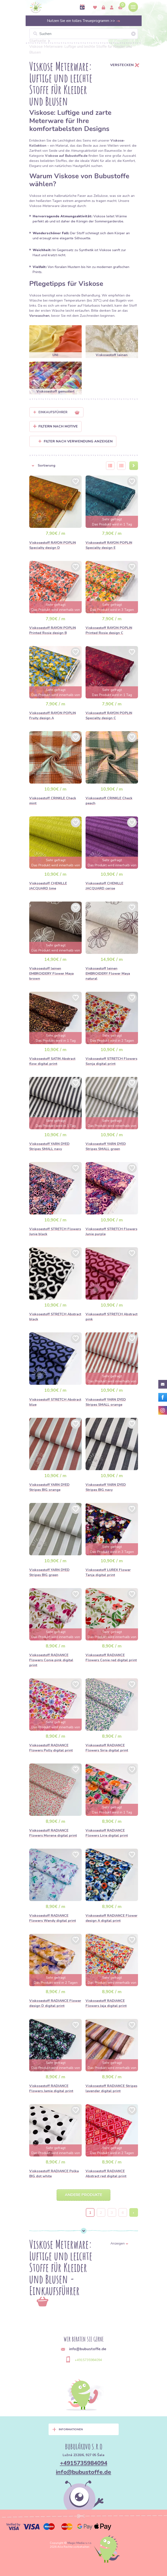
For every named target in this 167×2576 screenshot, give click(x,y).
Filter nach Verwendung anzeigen (75, 441)
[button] (64, 465)
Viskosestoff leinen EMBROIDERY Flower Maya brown (51, 973)
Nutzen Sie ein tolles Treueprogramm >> (83, 20)
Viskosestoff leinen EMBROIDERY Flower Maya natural (108, 973)
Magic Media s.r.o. (79, 2543)
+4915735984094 (88, 2360)
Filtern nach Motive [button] (58, 426)
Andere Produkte (83, 2194)
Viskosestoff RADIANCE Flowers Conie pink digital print (51, 1660)
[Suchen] (83, 33)
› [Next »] (133, 2212)
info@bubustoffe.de (83, 2472)
